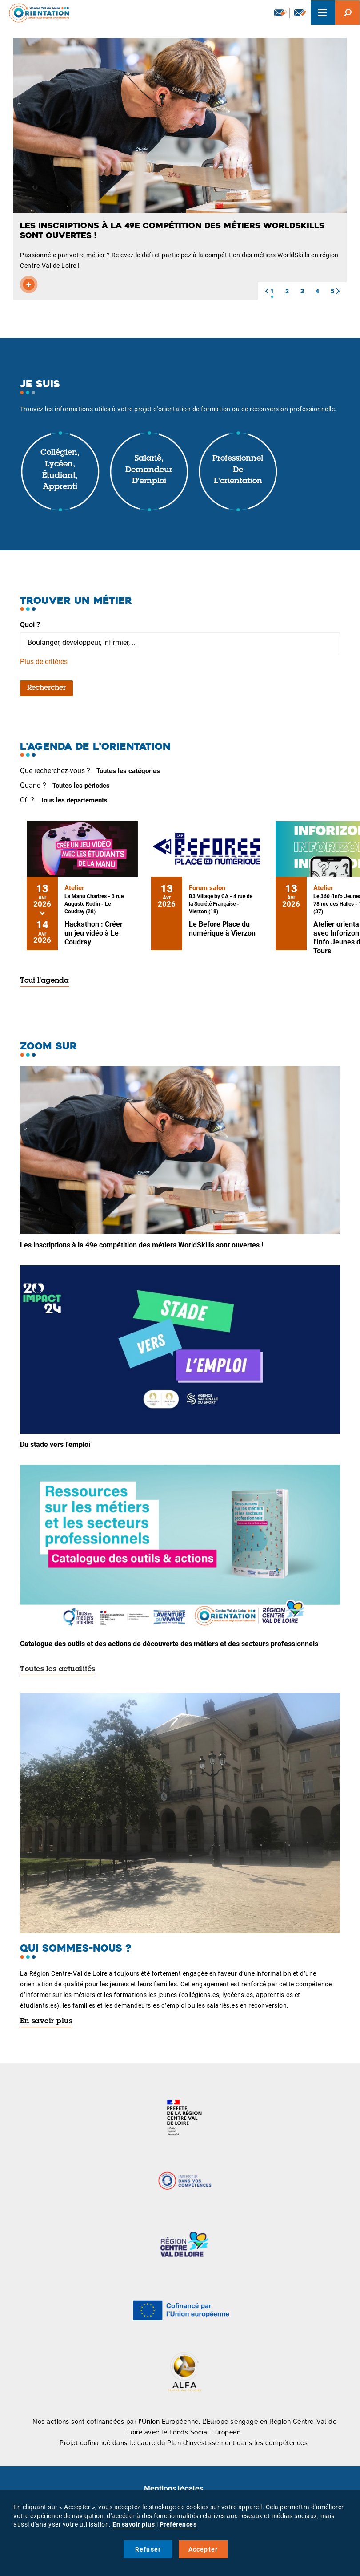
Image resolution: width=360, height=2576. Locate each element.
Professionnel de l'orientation (237, 470)
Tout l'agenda (44, 980)
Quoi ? (30, 624)
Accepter (203, 2549)
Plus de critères (44, 661)
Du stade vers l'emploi (55, 1444)
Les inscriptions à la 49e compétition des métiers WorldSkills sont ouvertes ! (141, 1245)
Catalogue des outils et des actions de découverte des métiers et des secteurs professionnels (169, 1644)
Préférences (178, 2524)
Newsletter (280, 12)
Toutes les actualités (57, 1669)
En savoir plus (46, 2021)
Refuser (148, 2549)
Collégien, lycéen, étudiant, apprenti (60, 470)
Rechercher (46, 688)
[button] (267, 291)
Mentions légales (173, 2488)
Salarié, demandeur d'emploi (148, 470)
